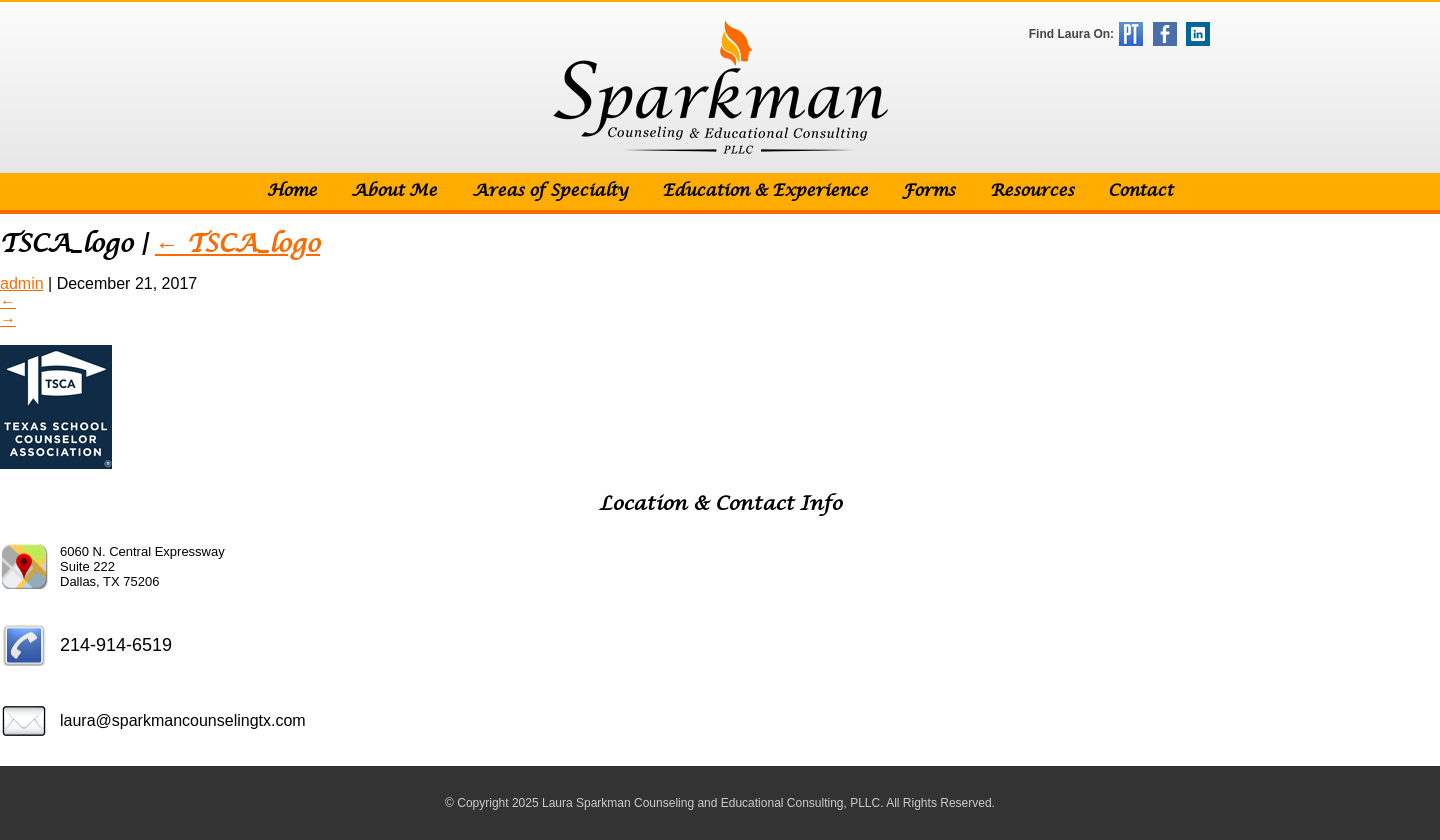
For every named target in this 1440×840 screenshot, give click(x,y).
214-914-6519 (116, 645)
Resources (1032, 191)
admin (22, 283)
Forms (928, 191)
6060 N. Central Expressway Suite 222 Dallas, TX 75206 (142, 566)
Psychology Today (1131, 34)
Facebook (1165, 34)
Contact (1140, 191)
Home (292, 191)
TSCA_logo (237, 244)
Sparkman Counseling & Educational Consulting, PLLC (720, 87)
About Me (394, 191)
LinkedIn (1198, 34)
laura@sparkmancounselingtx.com (183, 720)
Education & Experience (765, 191)
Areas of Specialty (550, 191)
